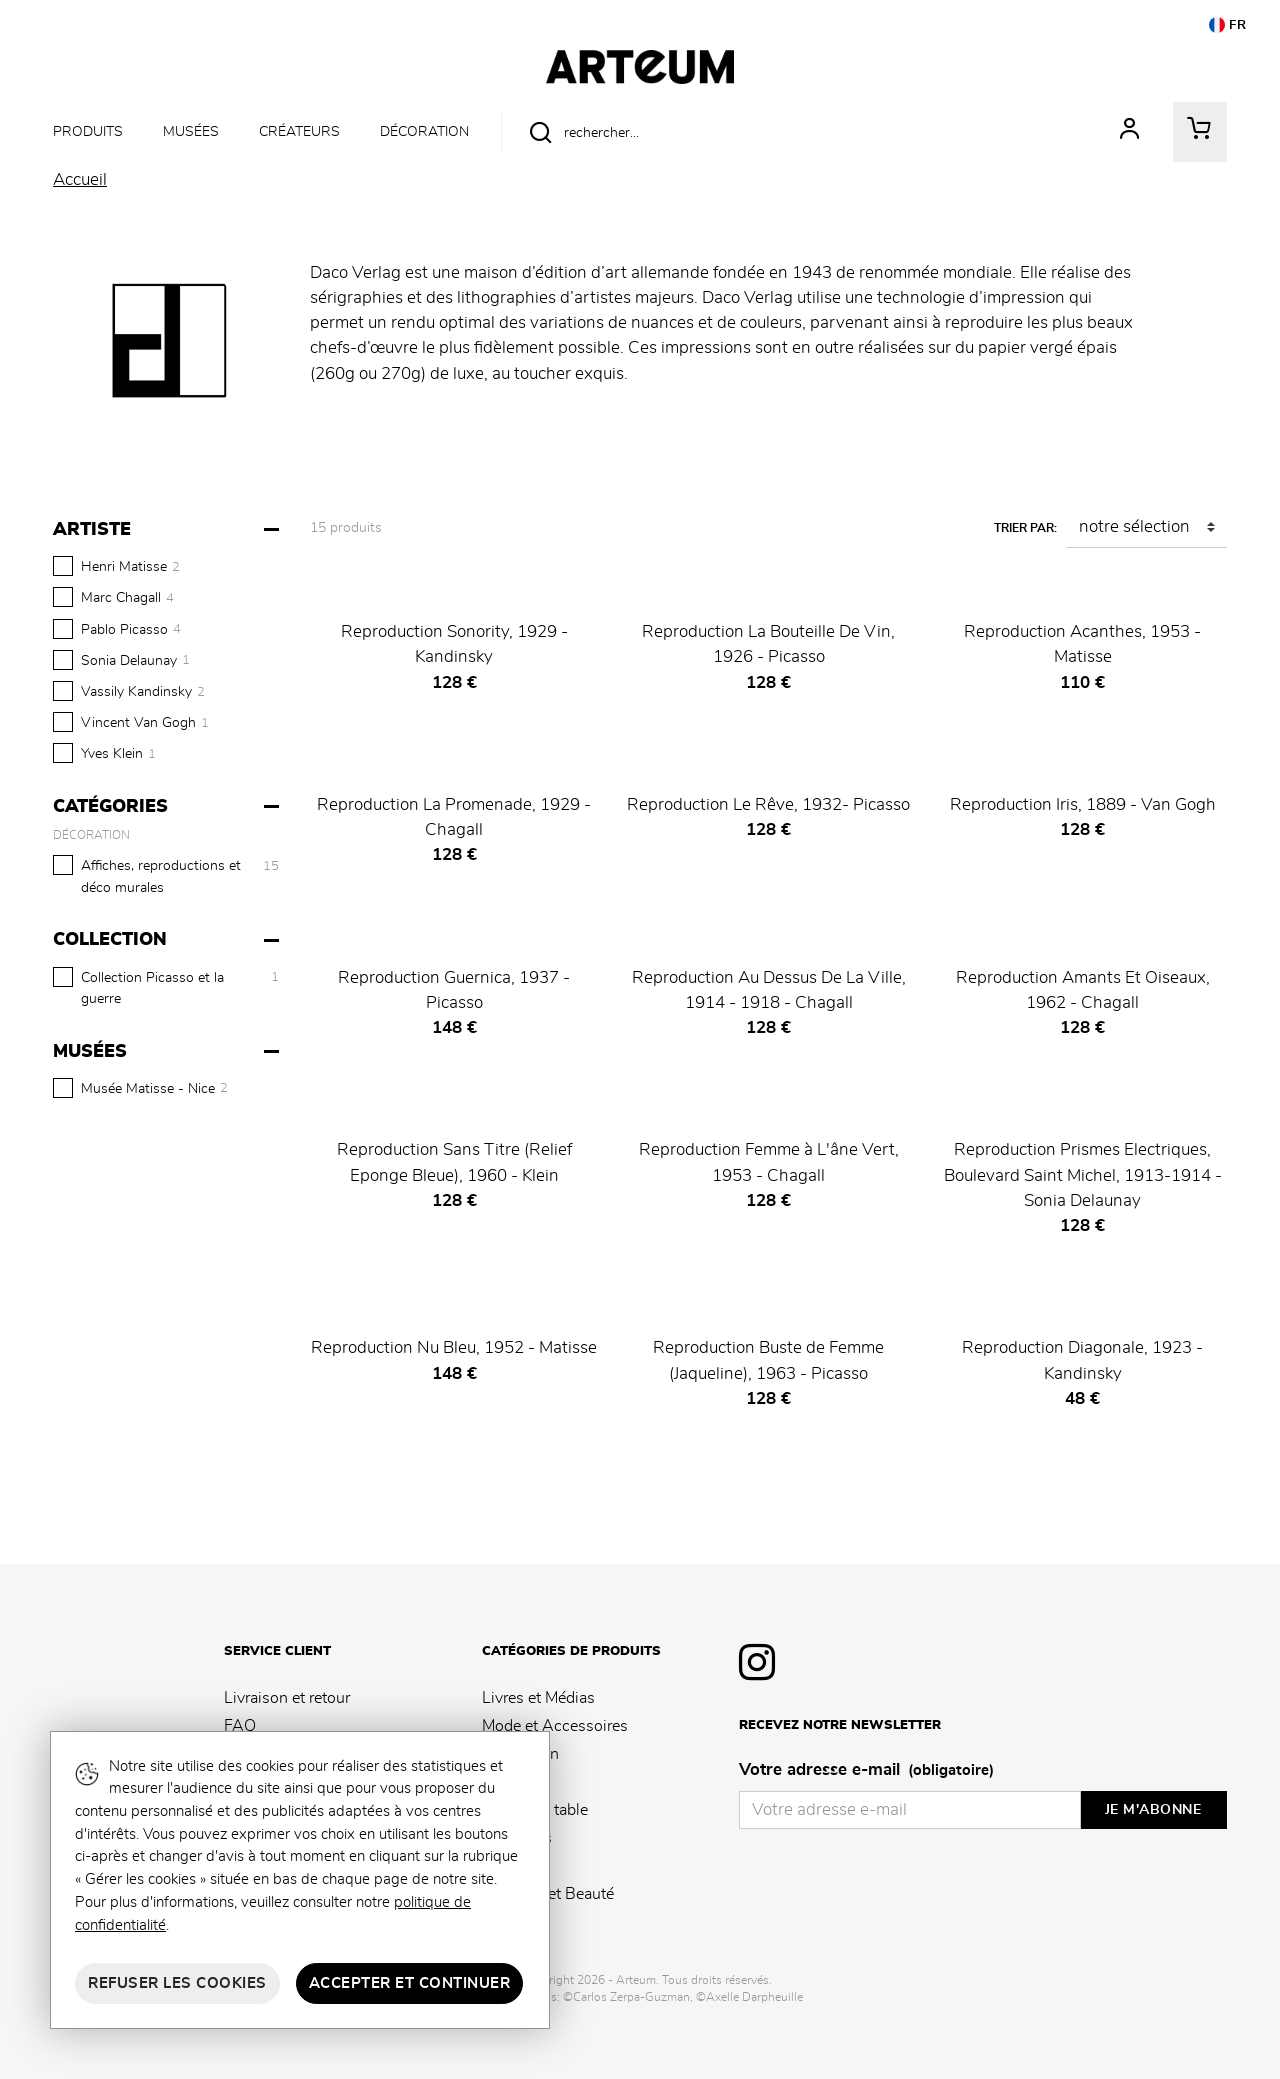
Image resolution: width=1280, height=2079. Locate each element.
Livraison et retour (287, 1698)
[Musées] (168, 1052)
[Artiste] (168, 530)
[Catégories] (168, 807)
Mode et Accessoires (555, 1726)
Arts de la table (535, 1810)
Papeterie (514, 1782)
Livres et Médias (538, 1698)
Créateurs (299, 131)
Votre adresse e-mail (866, 1771)
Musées (191, 131)
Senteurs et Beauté (548, 1894)
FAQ (240, 1726)
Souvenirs (517, 1838)
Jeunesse (513, 1866)
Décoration (424, 131)
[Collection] (168, 940)
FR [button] (1228, 25)
